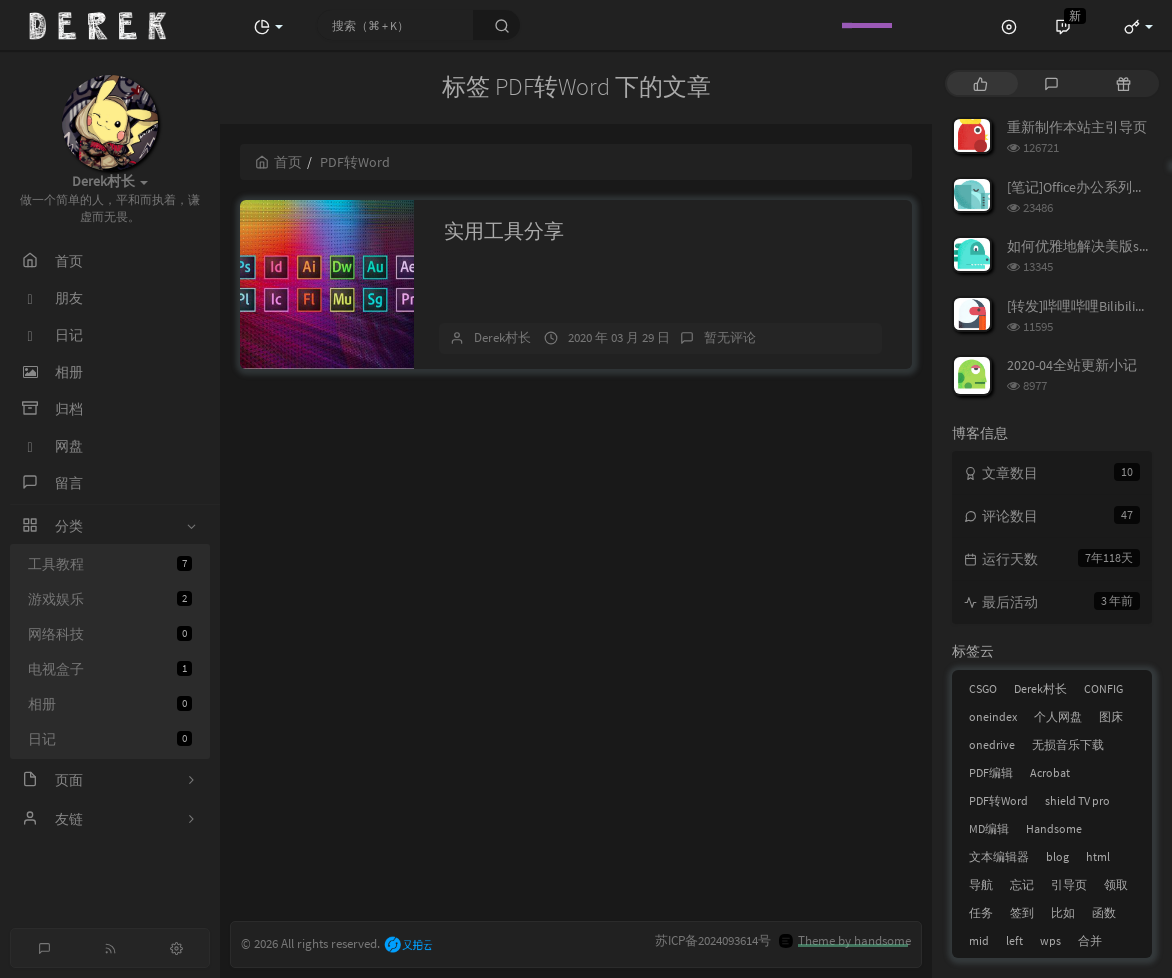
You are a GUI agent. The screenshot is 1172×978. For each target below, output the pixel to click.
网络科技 (110, 634)
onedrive (992, 744)
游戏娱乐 (110, 599)
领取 (1116, 884)
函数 (1104, 912)
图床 (1111, 716)
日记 (110, 739)
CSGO (983, 688)
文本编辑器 (999, 856)
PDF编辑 (991, 772)
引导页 (1069, 884)
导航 (981, 884)
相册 (110, 704)
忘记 (1022, 884)
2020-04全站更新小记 (1072, 365)
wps (1050, 940)
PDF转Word (998, 800)
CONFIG (1103, 688)
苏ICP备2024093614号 (713, 940)
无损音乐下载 (1068, 744)
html (1098, 856)
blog (1057, 856)
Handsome (1054, 828)
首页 (278, 162)
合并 (1090, 940)
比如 (1063, 912)
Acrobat (1050, 772)
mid (979, 940)
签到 (1022, 912)
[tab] (980, 83)
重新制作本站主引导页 (1077, 127)
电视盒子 (110, 669)
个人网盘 (1058, 716)
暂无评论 (730, 337)
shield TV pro (1077, 800)
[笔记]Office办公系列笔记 (1083, 187)
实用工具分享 (504, 230)
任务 (981, 912)
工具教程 (110, 564)
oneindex (993, 716)
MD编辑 (989, 828)
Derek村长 (502, 337)
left (1014, 940)
